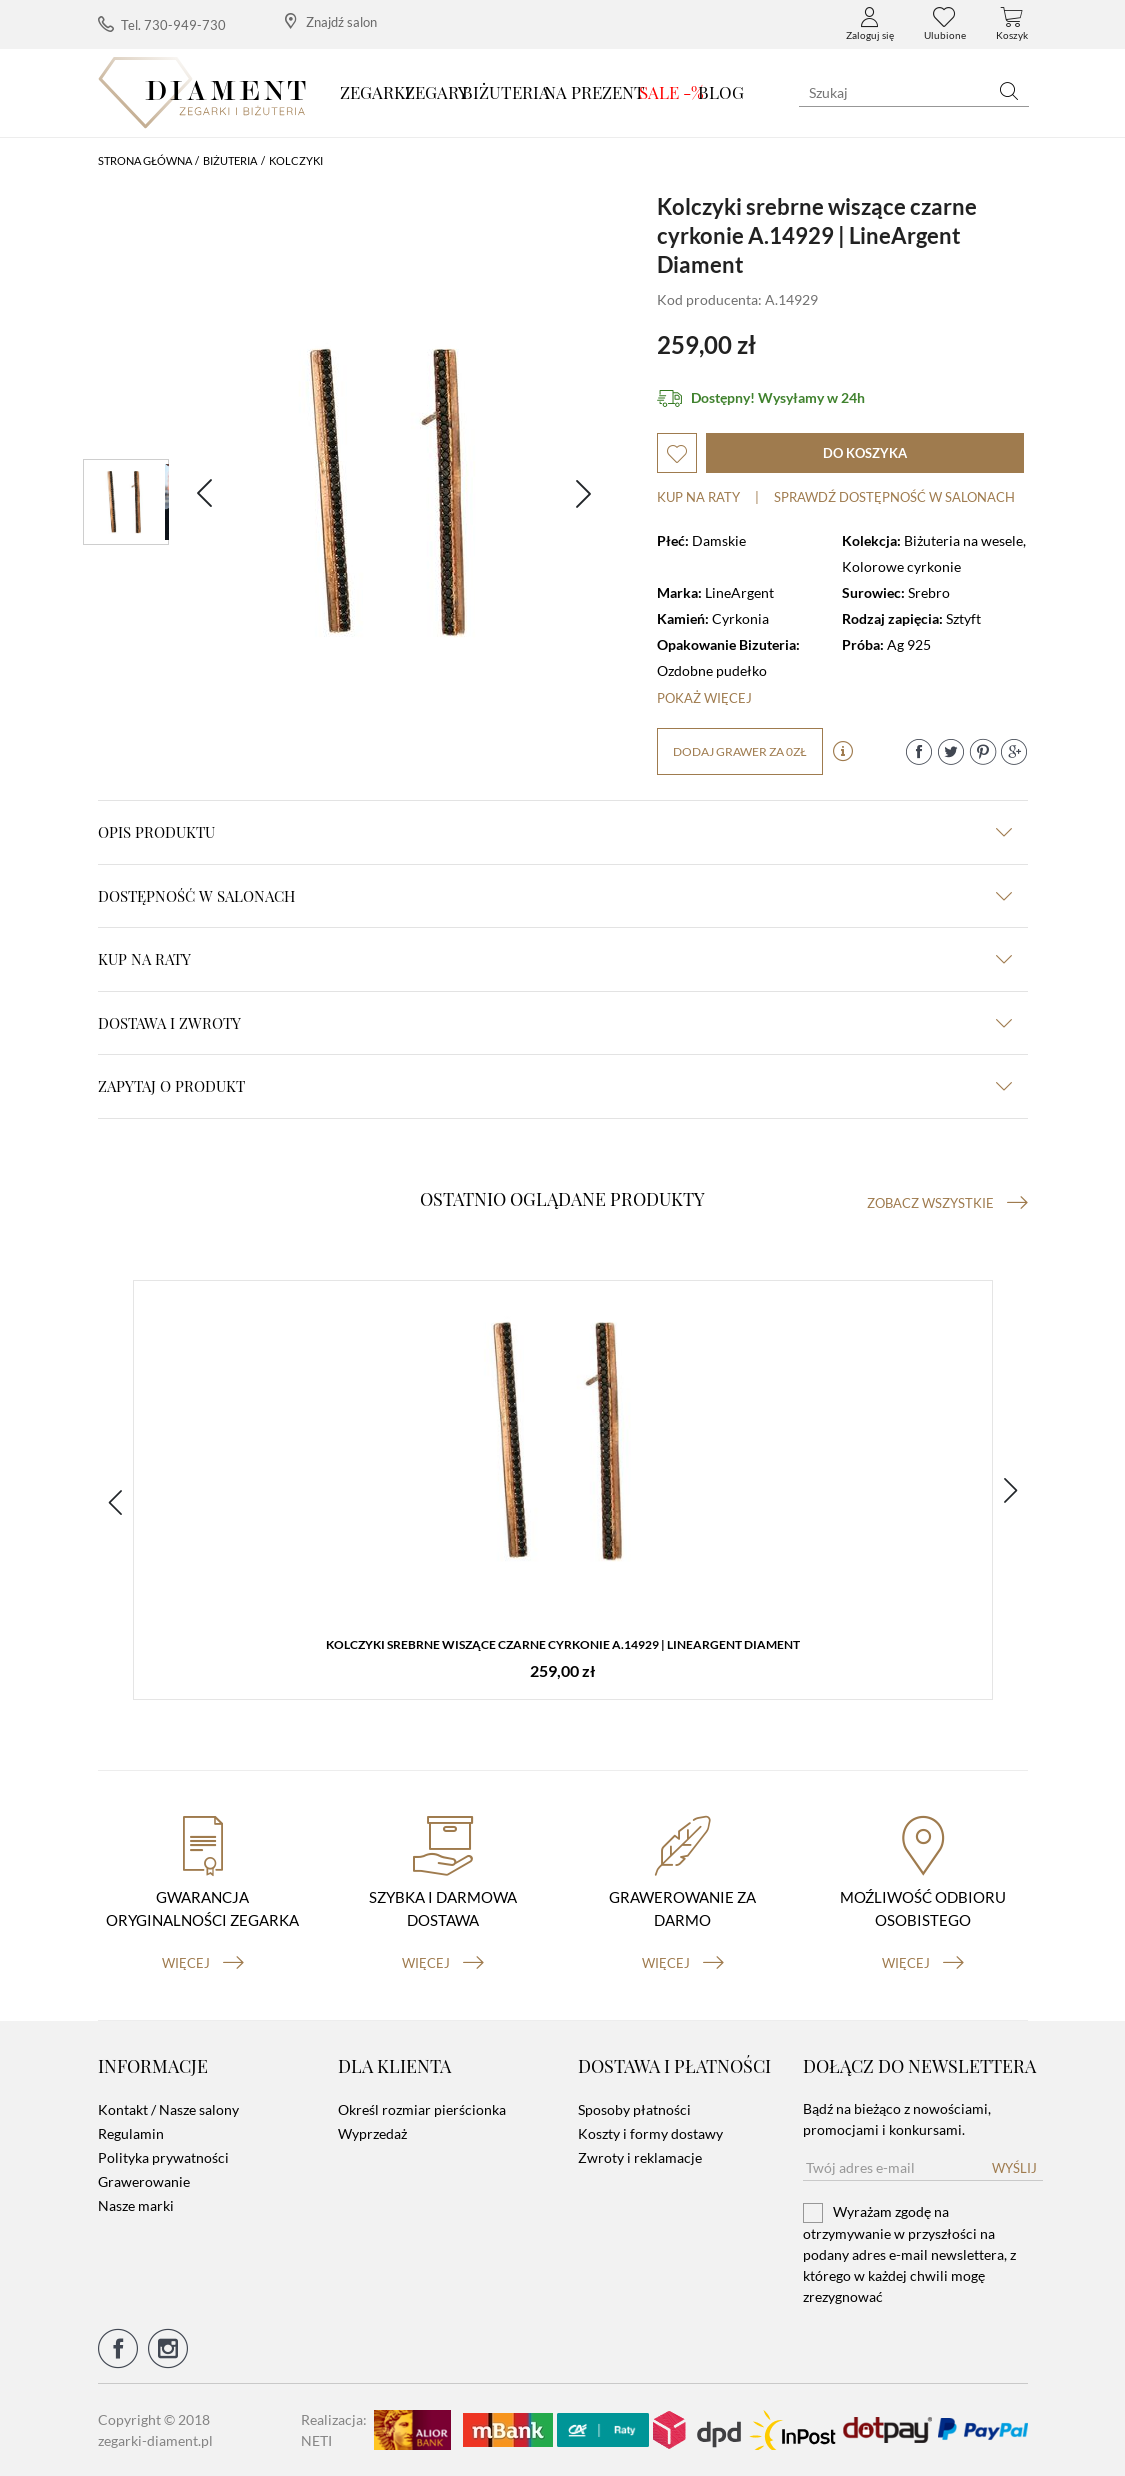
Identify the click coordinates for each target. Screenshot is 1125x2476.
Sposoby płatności (634, 2109)
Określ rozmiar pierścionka (422, 2109)
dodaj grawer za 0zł (740, 751)
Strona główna (145, 160)
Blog (721, 92)
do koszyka (865, 453)
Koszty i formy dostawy (650, 2133)
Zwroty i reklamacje (640, 2157)
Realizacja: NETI (334, 2430)
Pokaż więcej (704, 698)
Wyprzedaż (372, 2133)
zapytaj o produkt (555, 1086)
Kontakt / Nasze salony (168, 2109)
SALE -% (671, 92)
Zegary (436, 92)
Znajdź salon (331, 21)
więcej (203, 1963)
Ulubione (945, 24)
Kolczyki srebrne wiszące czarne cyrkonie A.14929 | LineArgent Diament (563, 1644)
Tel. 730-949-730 (162, 24)
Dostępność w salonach (555, 896)
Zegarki (375, 92)
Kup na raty (698, 497)
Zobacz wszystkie (947, 1203)
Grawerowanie (144, 2181)
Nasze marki (136, 2205)
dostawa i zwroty (555, 1023)
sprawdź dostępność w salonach (894, 497)
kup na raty (555, 959)
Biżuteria (506, 92)
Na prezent (594, 92)
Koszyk (1012, 24)
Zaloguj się (870, 24)
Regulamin (131, 2133)
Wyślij (1014, 2168)
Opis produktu (555, 832)
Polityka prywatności (163, 2157)
